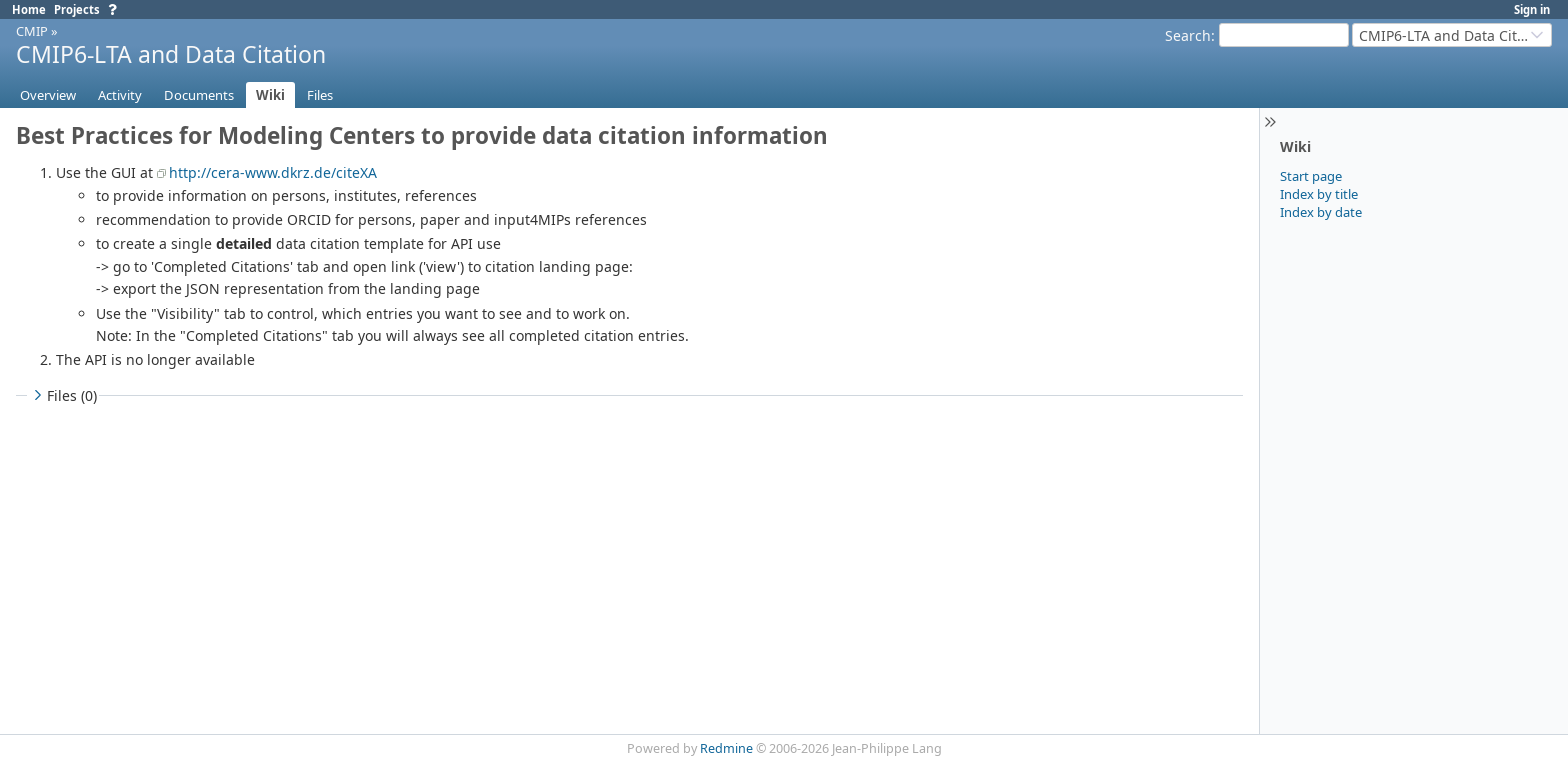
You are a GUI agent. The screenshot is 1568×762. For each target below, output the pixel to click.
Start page (1311, 176)
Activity (120, 95)
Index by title (1319, 194)
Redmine (726, 748)
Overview (48, 95)
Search (1188, 35)
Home (29, 9)
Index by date (1321, 212)
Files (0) (63, 395)
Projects (77, 9)
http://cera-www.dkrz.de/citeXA (273, 172)
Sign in (1532, 9)
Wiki (270, 95)
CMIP (32, 31)
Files (320, 95)
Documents (199, 95)
